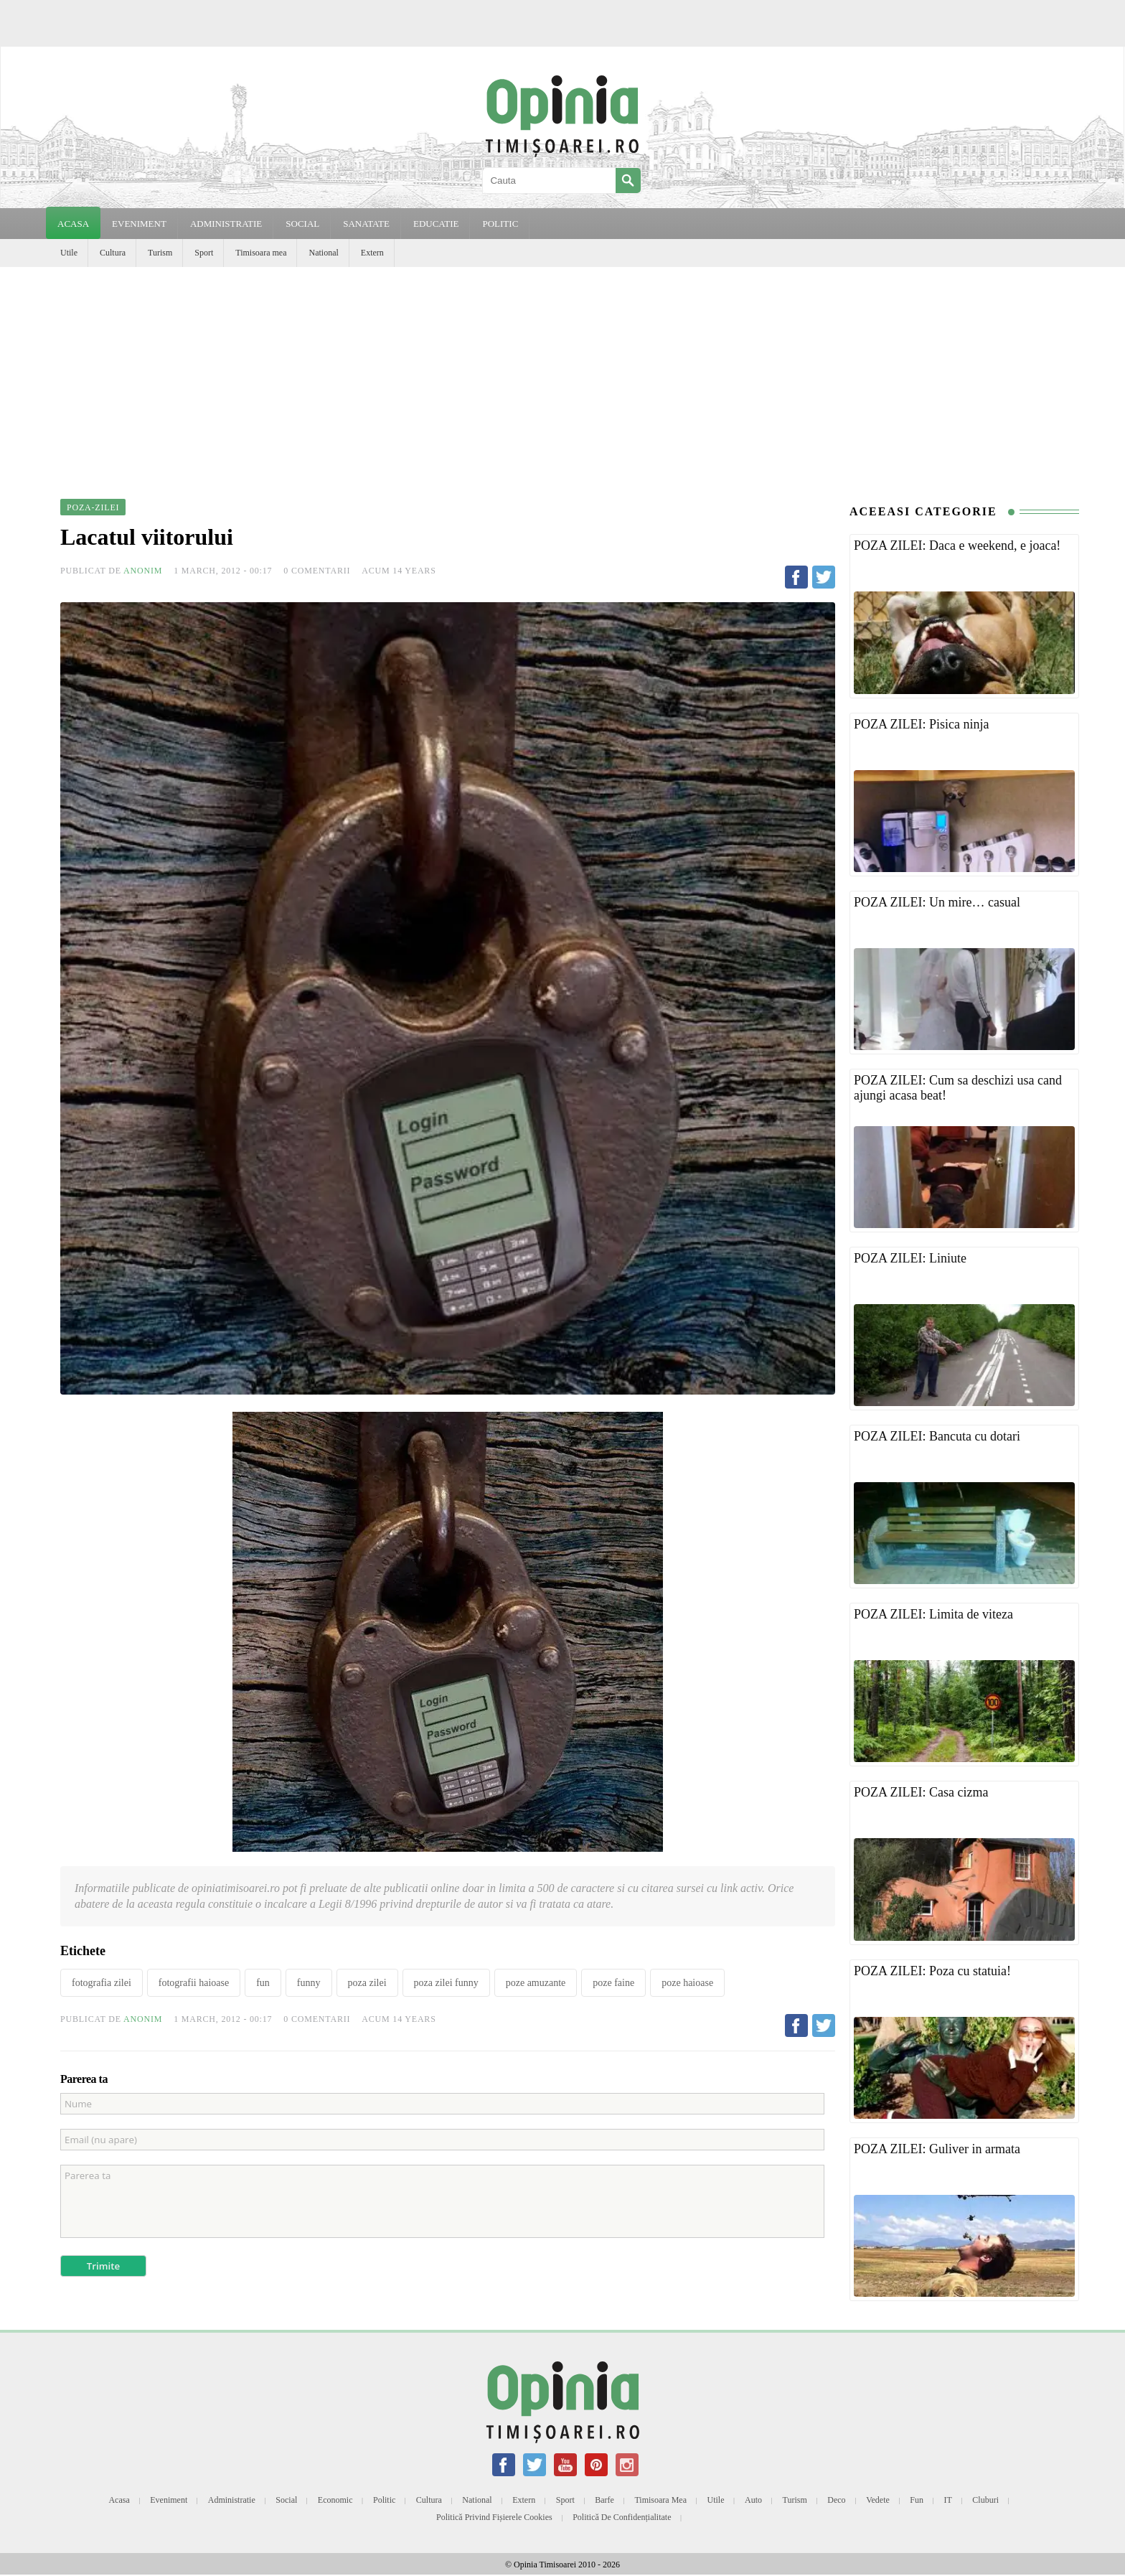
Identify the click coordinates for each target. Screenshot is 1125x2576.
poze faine (613, 1982)
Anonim (142, 571)
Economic (335, 2500)
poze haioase (687, 1982)
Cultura (113, 253)
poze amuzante (536, 1982)
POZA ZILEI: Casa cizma (921, 1792)
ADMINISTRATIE (226, 223)
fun (263, 1982)
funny (309, 1982)
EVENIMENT (139, 223)
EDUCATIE (436, 223)
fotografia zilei (101, 1982)
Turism (160, 253)
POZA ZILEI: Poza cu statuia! (932, 1971)
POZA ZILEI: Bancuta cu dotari (937, 1436)
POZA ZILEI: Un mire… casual (937, 902)
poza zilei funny (446, 1982)
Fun (916, 2500)
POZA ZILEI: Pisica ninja (921, 724)
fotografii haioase (194, 1982)
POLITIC (500, 223)
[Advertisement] (562, 374)
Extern (372, 253)
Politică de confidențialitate (622, 2517)
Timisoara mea (260, 253)
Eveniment (168, 2500)
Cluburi (985, 2500)
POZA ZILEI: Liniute (910, 1258)
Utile (68, 253)
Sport (203, 253)
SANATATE (366, 223)
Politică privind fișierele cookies (494, 2517)
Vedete (878, 2500)
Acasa (73, 223)
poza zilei (367, 1982)
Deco (836, 2500)
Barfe (604, 2500)
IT (948, 2500)
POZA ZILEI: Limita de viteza (933, 1614)
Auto (753, 2500)
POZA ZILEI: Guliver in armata (937, 2149)
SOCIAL (302, 223)
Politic (384, 2500)
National (323, 253)
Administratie (231, 2500)
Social (286, 2500)
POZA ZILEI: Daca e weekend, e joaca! (957, 545)
